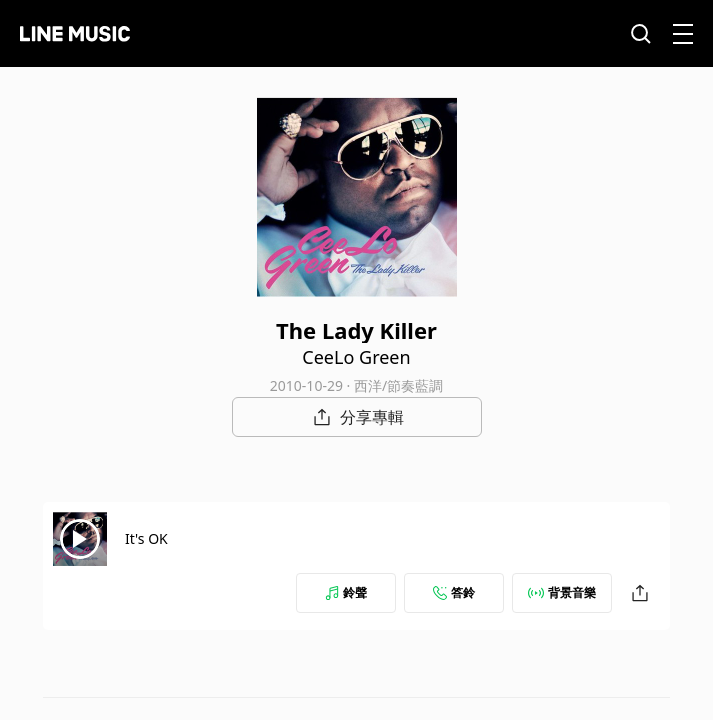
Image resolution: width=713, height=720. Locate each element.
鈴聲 (346, 592)
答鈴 (454, 592)
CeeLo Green (356, 357)
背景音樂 (562, 592)
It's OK (146, 538)
